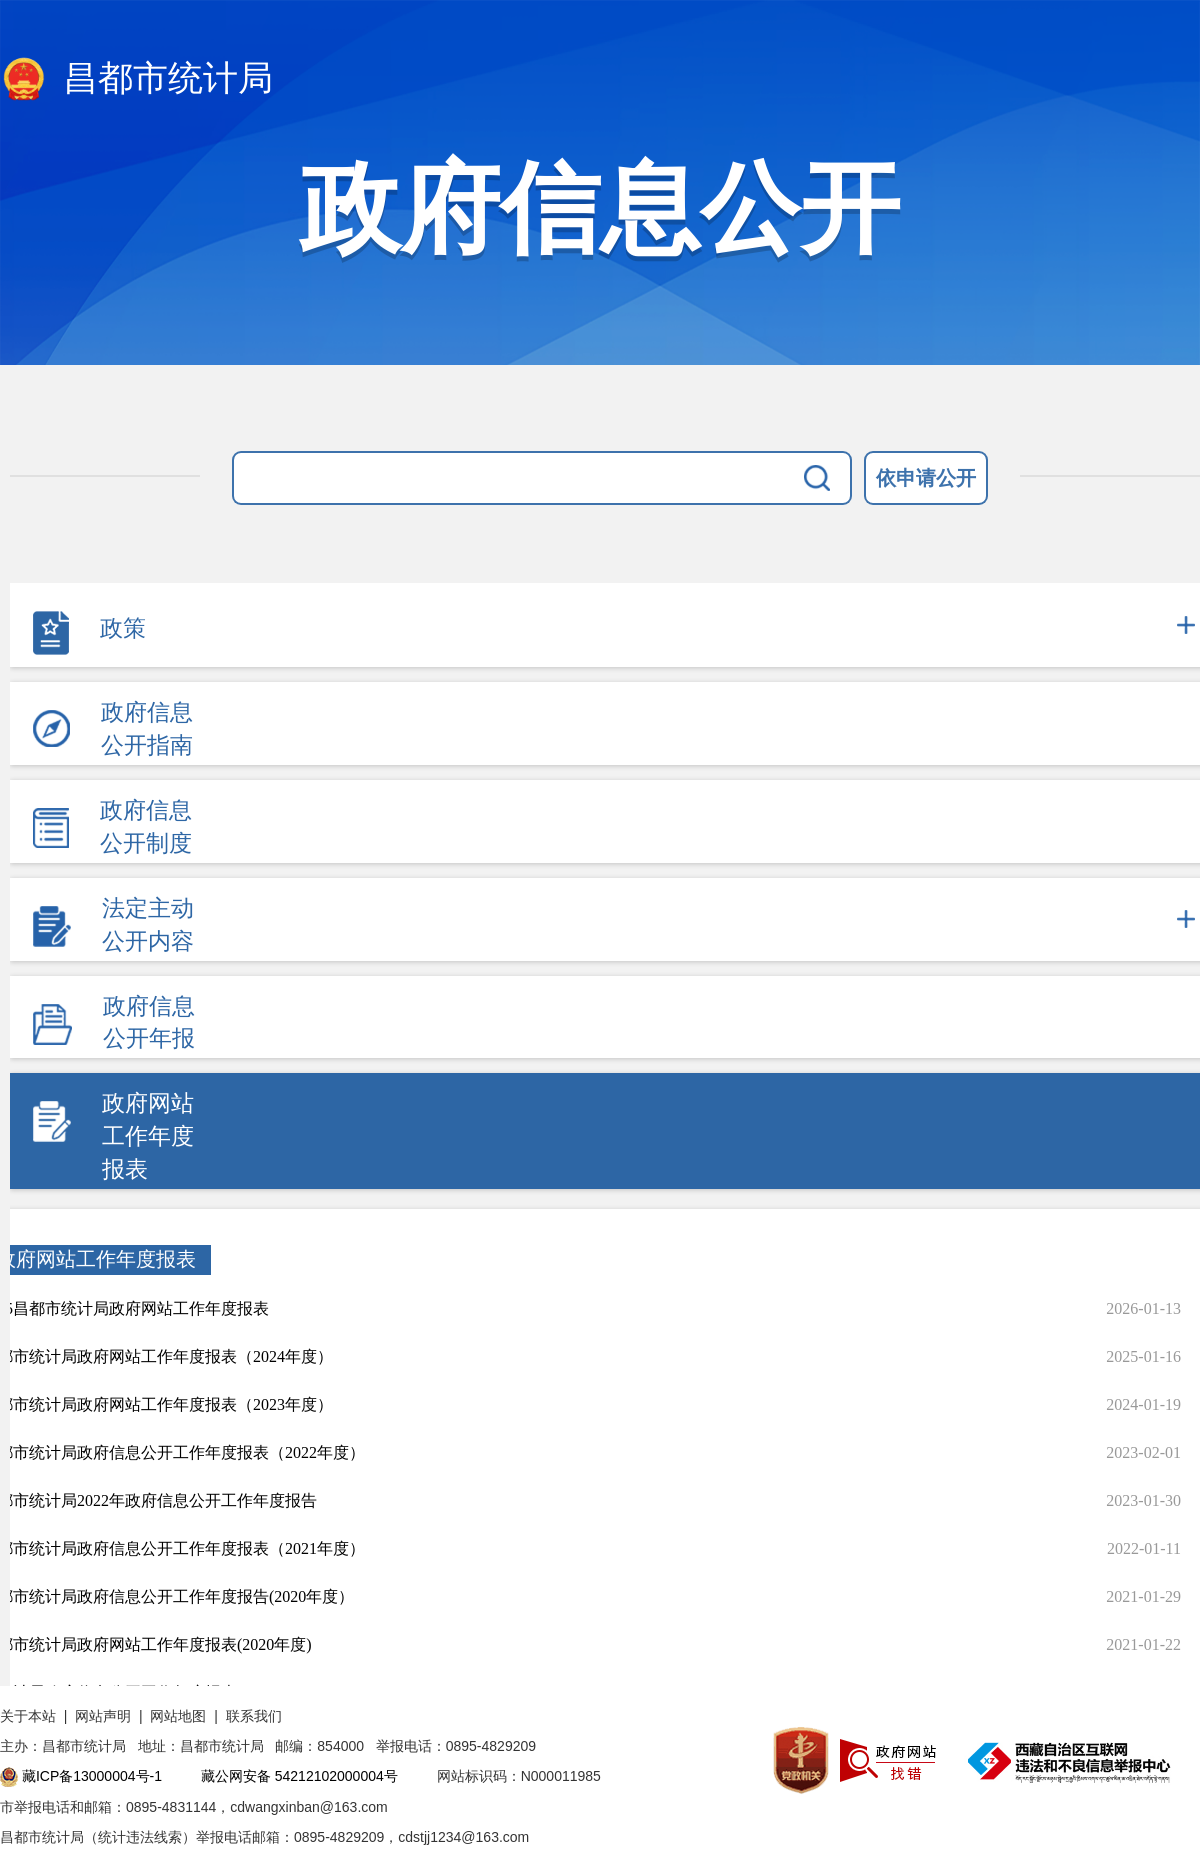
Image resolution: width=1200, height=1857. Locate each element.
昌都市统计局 (136, 80)
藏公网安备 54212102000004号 (299, 1776)
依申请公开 (926, 478)
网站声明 (103, 1716)
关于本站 (28, 1716)
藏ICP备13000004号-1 (92, 1776)
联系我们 (254, 1716)
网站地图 (178, 1716)
